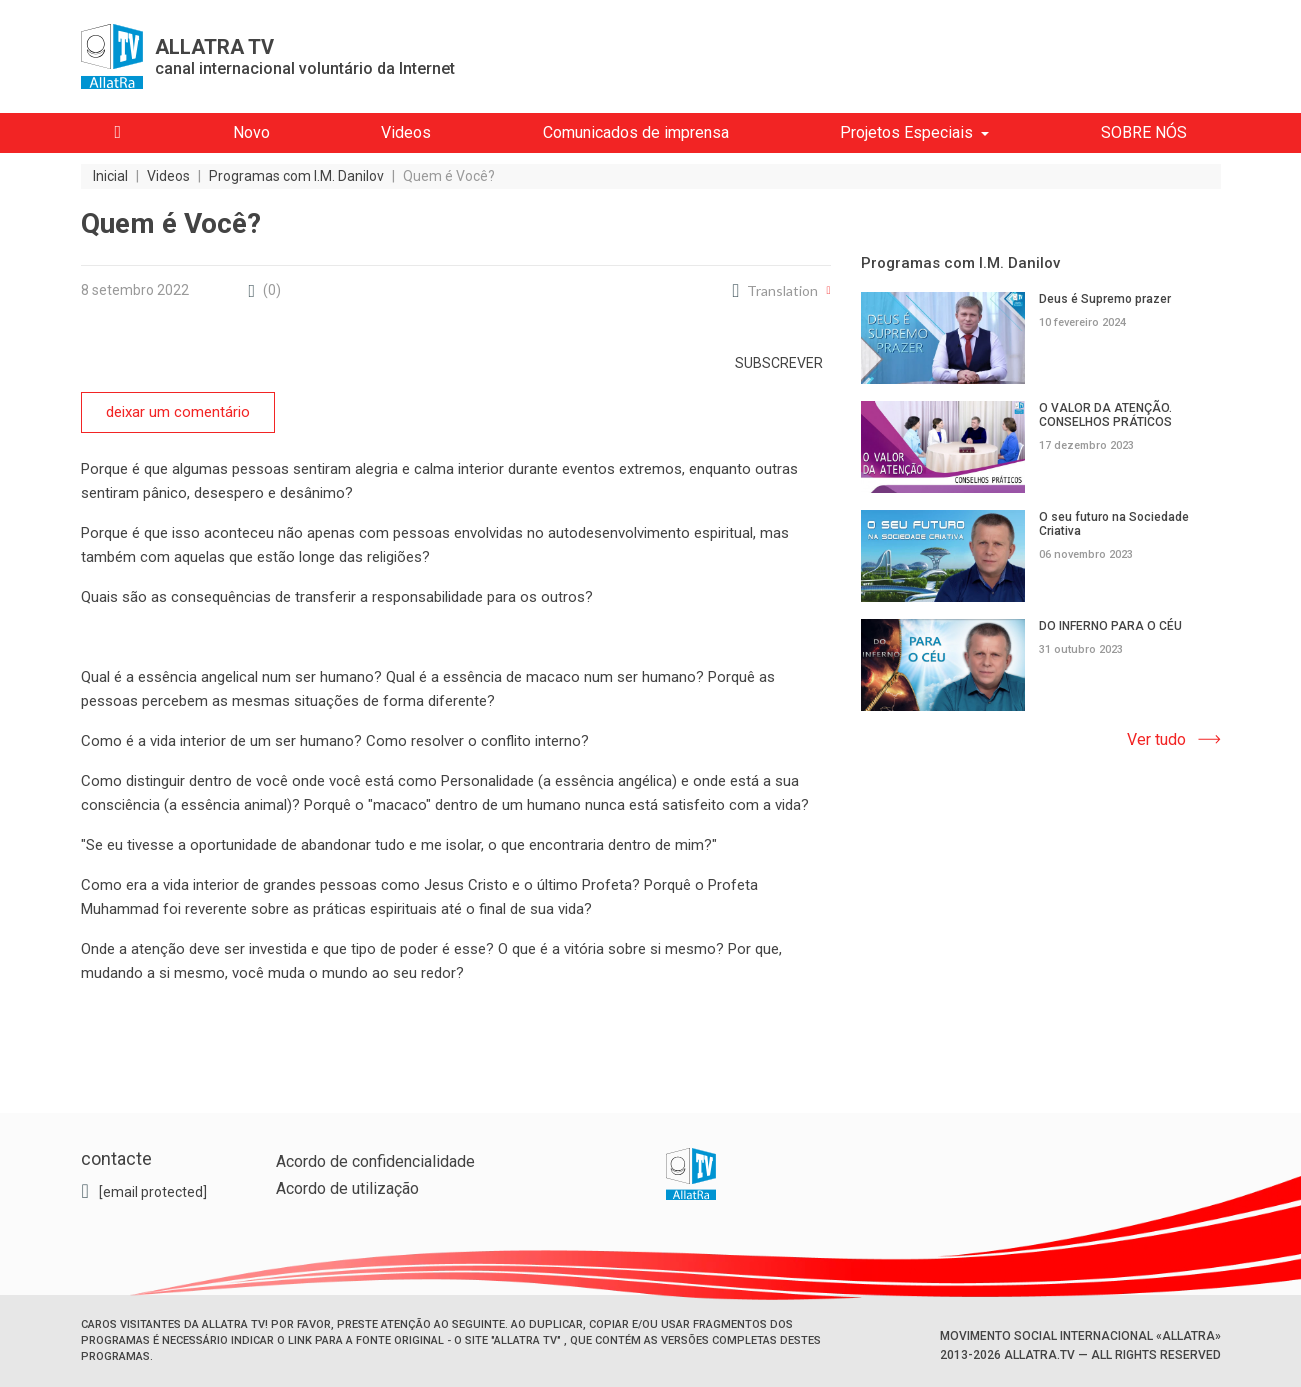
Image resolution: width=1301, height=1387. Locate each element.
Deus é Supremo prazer (1105, 299)
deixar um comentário (178, 412)
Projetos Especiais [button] (906, 132)
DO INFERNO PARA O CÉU (1110, 626)
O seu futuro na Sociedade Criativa (1114, 524)
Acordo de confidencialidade (375, 1161)
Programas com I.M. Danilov (960, 263)
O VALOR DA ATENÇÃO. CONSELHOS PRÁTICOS (1105, 415)
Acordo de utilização (347, 1188)
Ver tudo (1156, 739)
